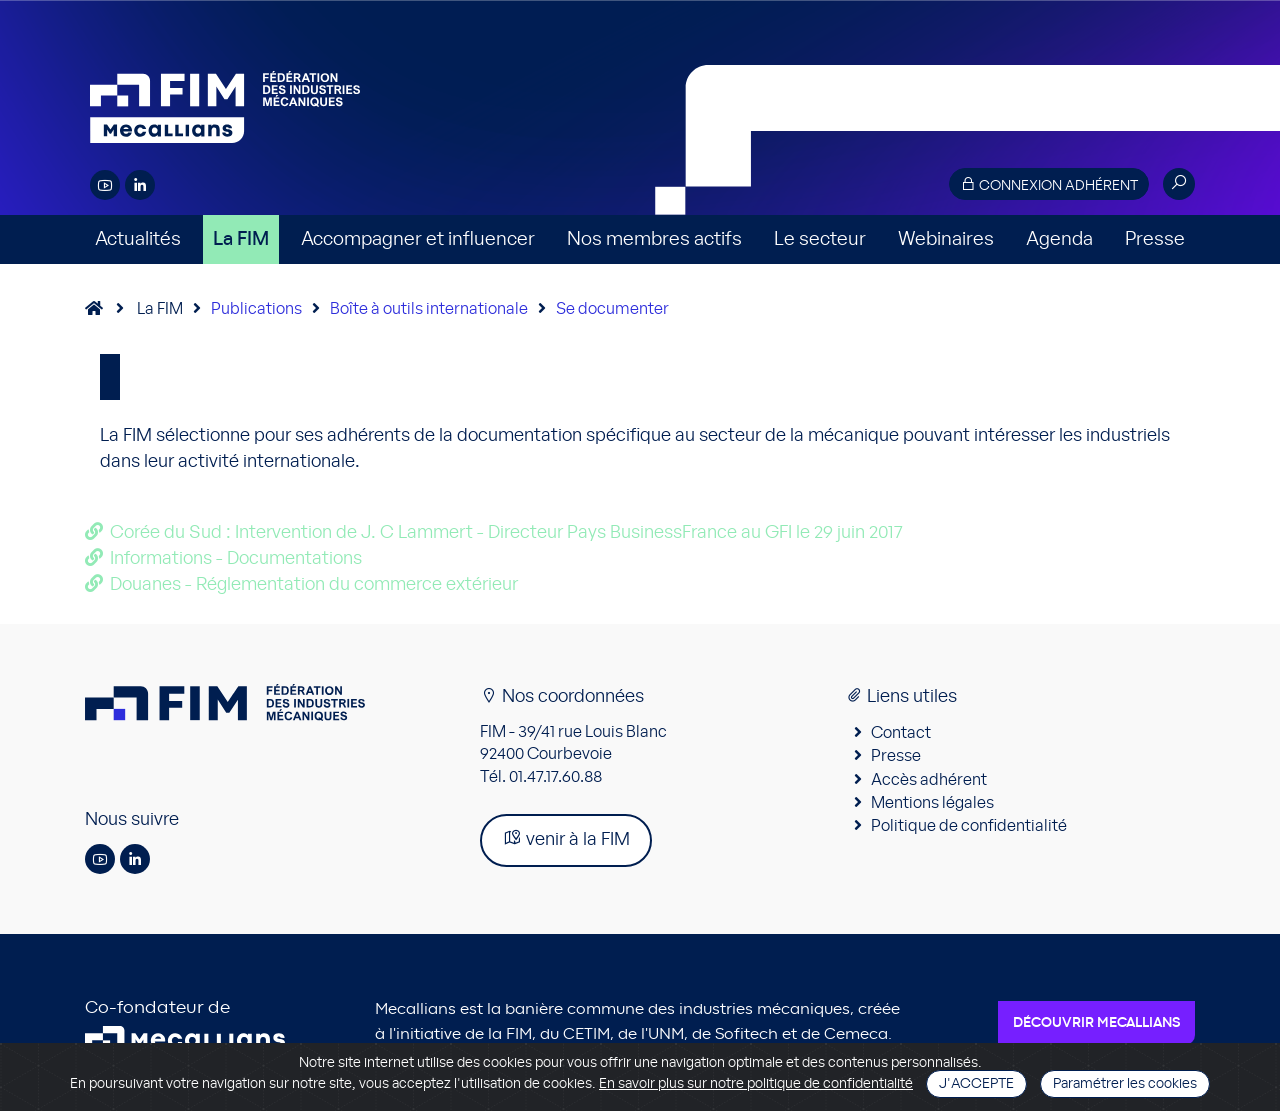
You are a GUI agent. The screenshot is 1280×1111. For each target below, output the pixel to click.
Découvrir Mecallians (1096, 1023)
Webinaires (946, 239)
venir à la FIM (566, 838)
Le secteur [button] (820, 239)
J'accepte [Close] (976, 1084)
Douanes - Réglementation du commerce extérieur (314, 585)
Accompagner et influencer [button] (418, 239)
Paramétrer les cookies (1125, 1084)
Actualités (138, 239)
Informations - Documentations (236, 559)
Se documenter (612, 309)
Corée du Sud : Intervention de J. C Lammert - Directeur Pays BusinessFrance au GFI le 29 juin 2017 (506, 533)
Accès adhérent (929, 780)
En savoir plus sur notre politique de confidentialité (756, 1084)
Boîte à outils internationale (429, 309)
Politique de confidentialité (969, 826)
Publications (256, 309)
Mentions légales (932, 803)
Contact (901, 733)
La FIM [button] (241, 239)
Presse (1155, 239)
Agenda (1059, 239)
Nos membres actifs (654, 239)
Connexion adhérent (1049, 184)
